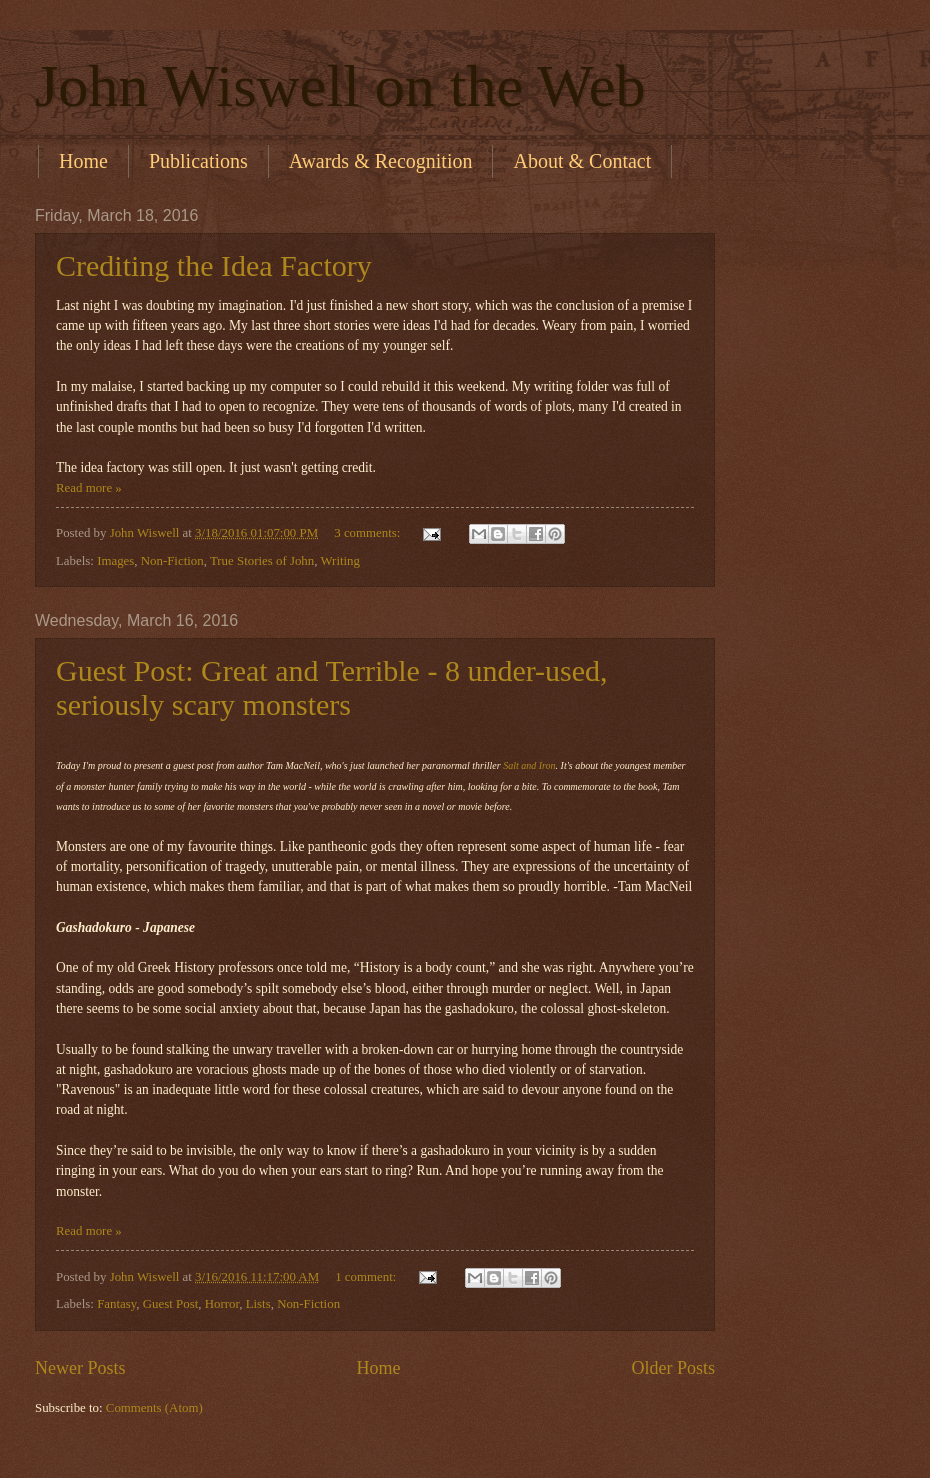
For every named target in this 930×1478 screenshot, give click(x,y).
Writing (340, 561)
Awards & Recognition (381, 161)
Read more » (89, 488)
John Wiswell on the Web (340, 86)
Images (115, 561)
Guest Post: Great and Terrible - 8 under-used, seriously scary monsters (332, 687)
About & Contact (582, 161)
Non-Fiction (172, 561)
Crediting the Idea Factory (214, 265)
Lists (258, 1304)
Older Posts (673, 1368)
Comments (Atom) (154, 1408)
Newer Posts (80, 1368)
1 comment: (367, 1277)
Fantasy (116, 1304)
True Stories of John (262, 561)
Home (83, 161)
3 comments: (368, 533)
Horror (222, 1304)
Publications (198, 161)
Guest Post (170, 1304)
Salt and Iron (529, 765)
